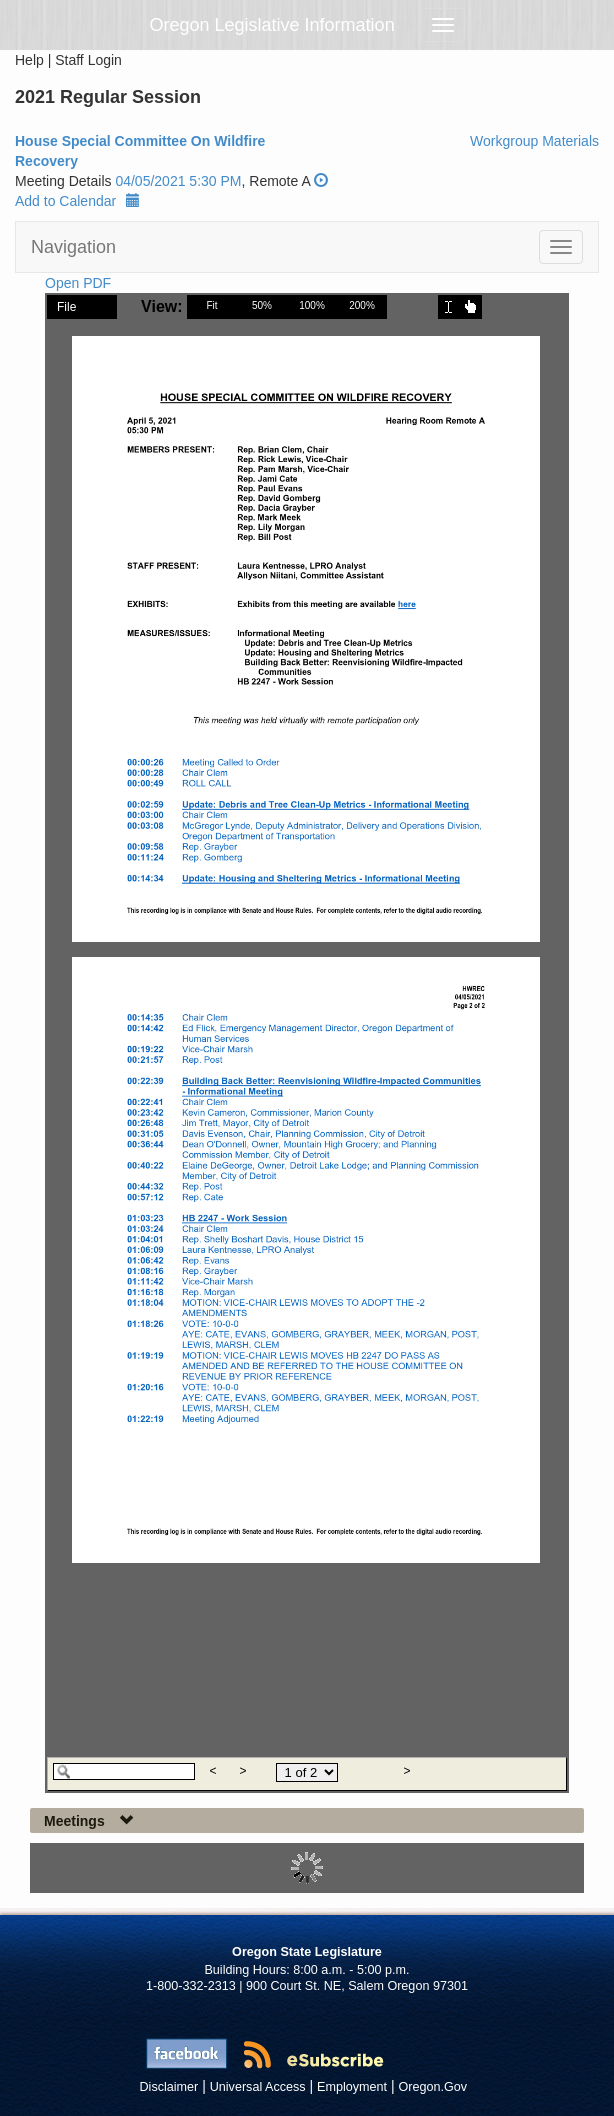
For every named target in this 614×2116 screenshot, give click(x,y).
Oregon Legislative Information (272, 25)
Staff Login (88, 60)
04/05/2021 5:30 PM (178, 181)
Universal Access (258, 2087)
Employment (352, 2087)
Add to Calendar (77, 201)
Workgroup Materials (534, 141)
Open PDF (78, 283)
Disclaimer (169, 2087)
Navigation (73, 247)
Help (29, 60)
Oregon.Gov (432, 2087)
